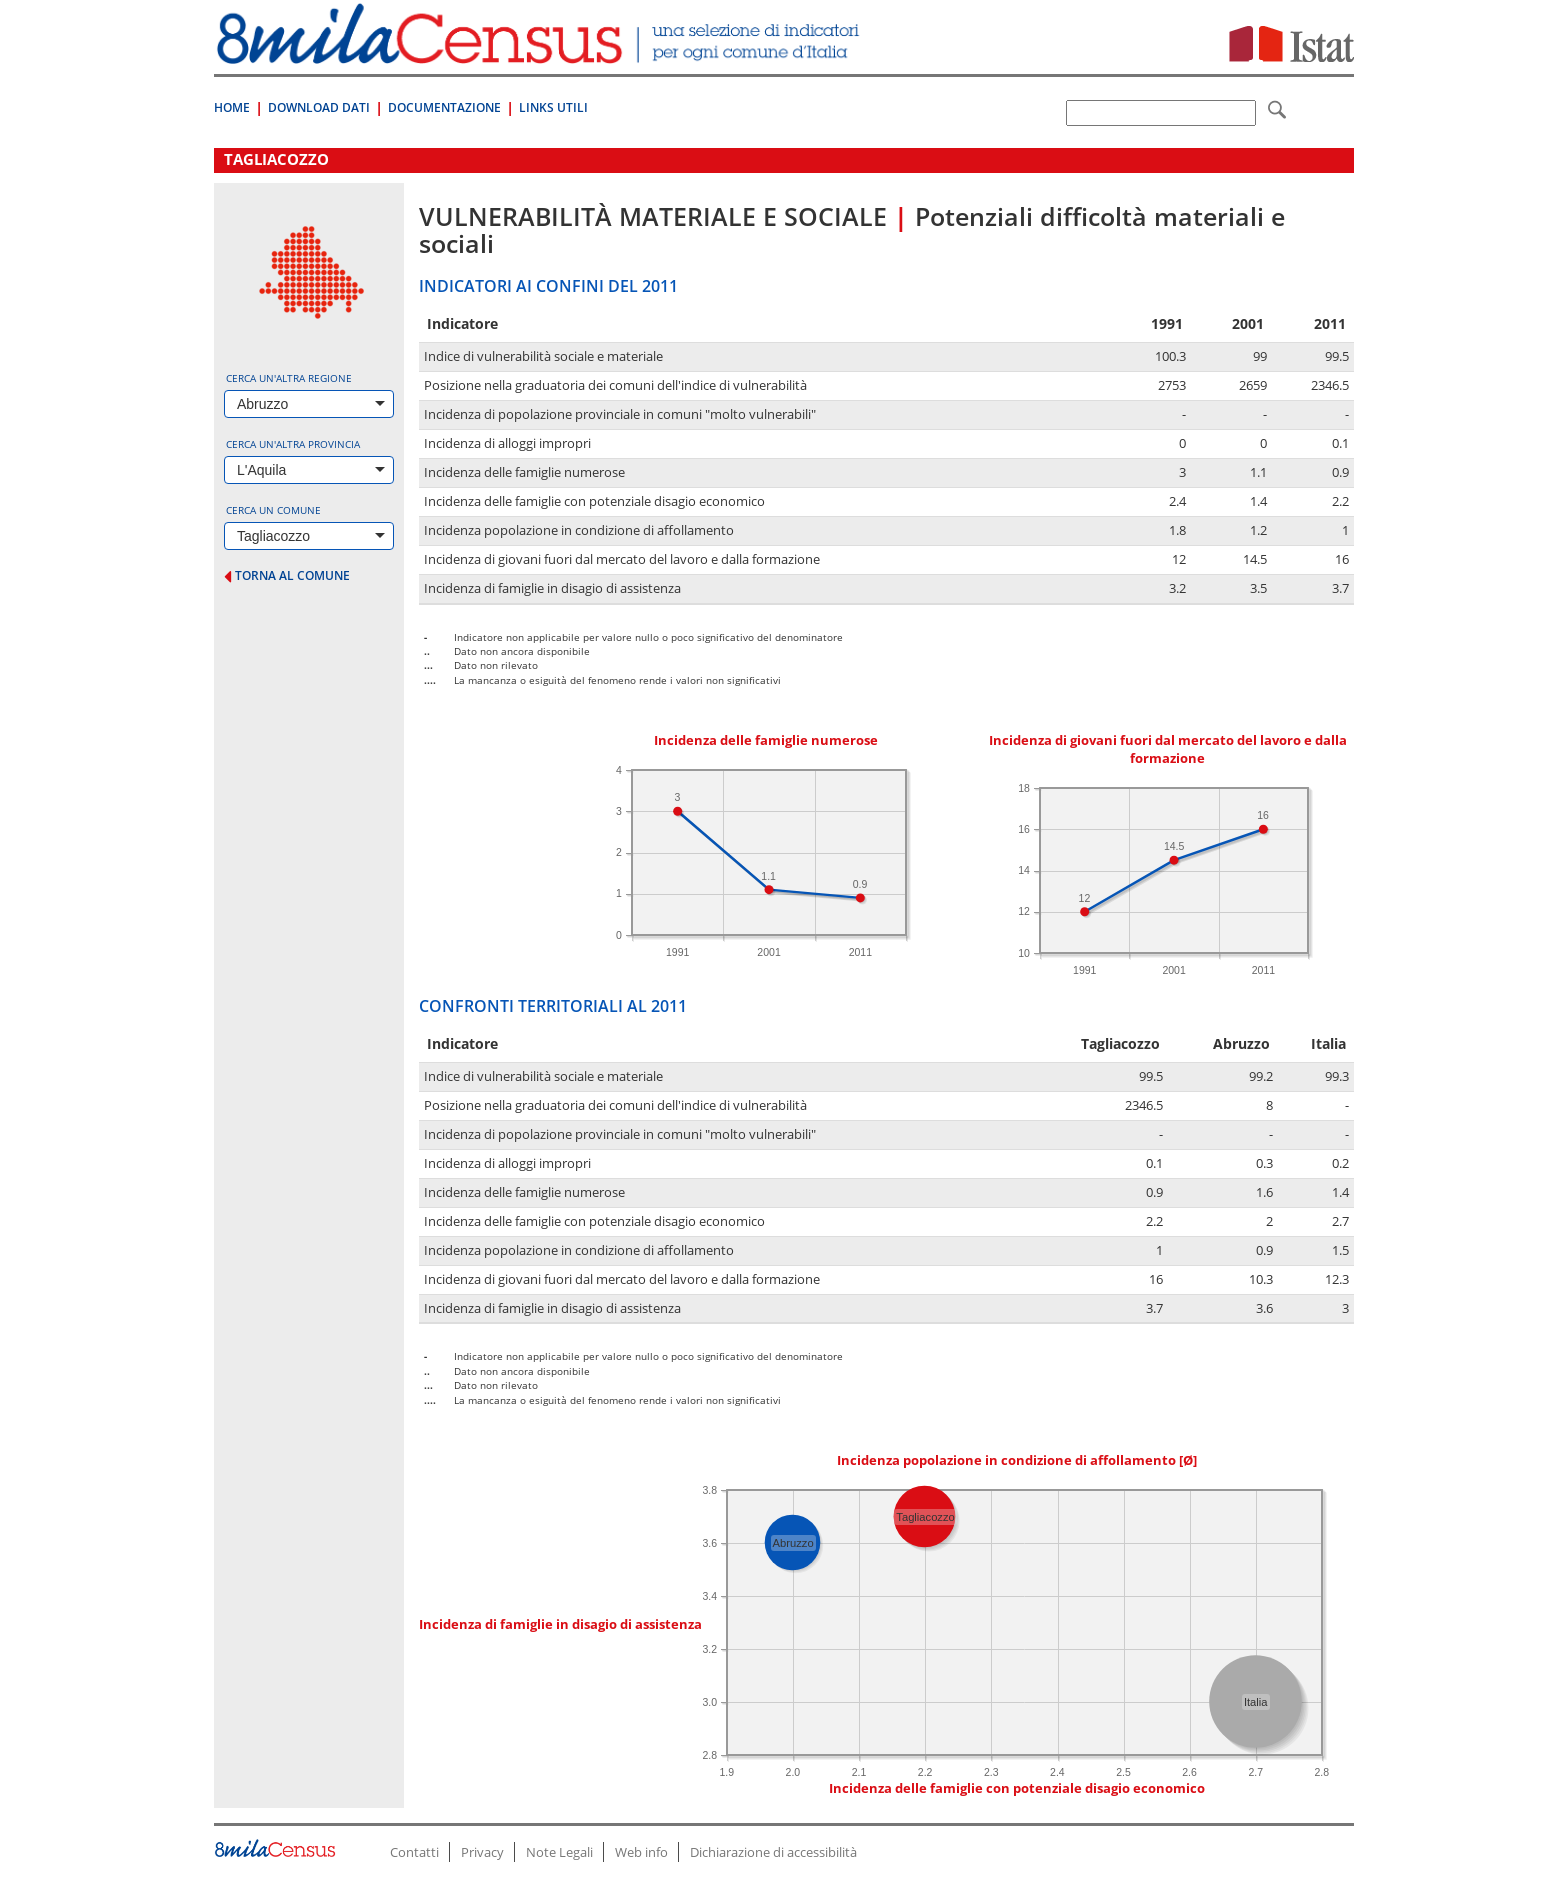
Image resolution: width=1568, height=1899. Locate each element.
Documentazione (444, 107)
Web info (641, 1852)
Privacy (482, 1852)
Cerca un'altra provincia (293, 444)
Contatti (414, 1852)
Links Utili (553, 107)
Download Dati (319, 107)
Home (232, 107)
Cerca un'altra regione (289, 378)
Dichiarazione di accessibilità (773, 1852)
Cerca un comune (273, 510)
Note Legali (559, 1852)
